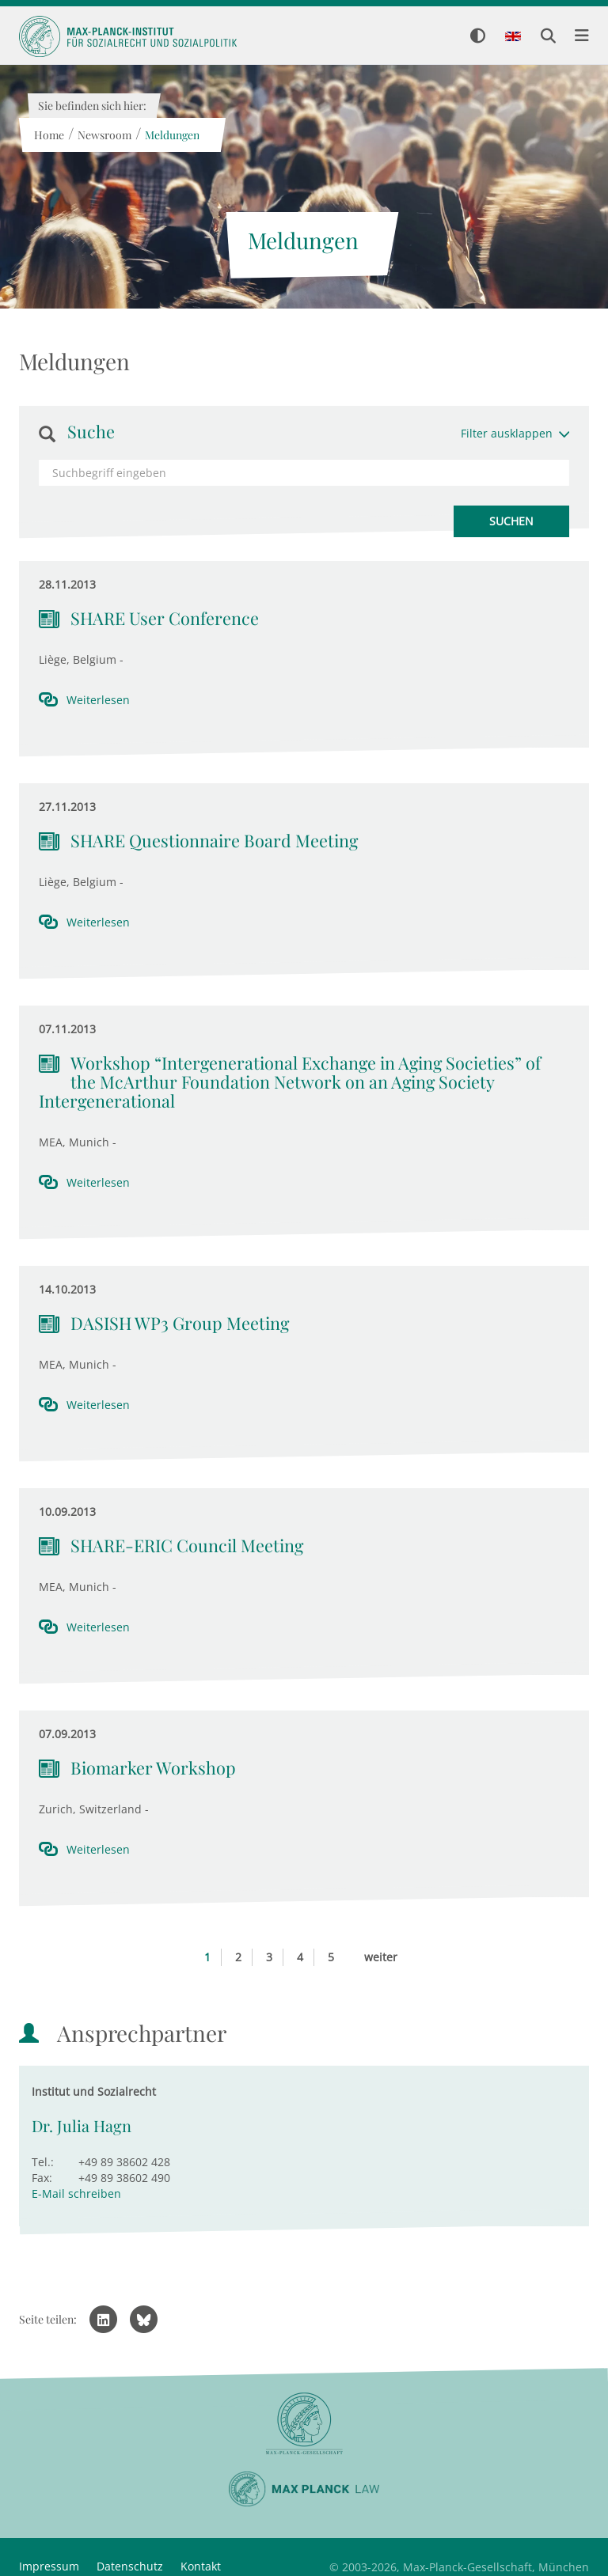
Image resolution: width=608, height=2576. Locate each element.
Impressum (49, 2566)
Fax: (42, 2177)
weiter (380, 1956)
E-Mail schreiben (76, 2193)
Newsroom (104, 134)
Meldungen (171, 134)
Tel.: (43, 2161)
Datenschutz (130, 2566)
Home (48, 134)
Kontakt (200, 2566)
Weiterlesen (98, 699)
